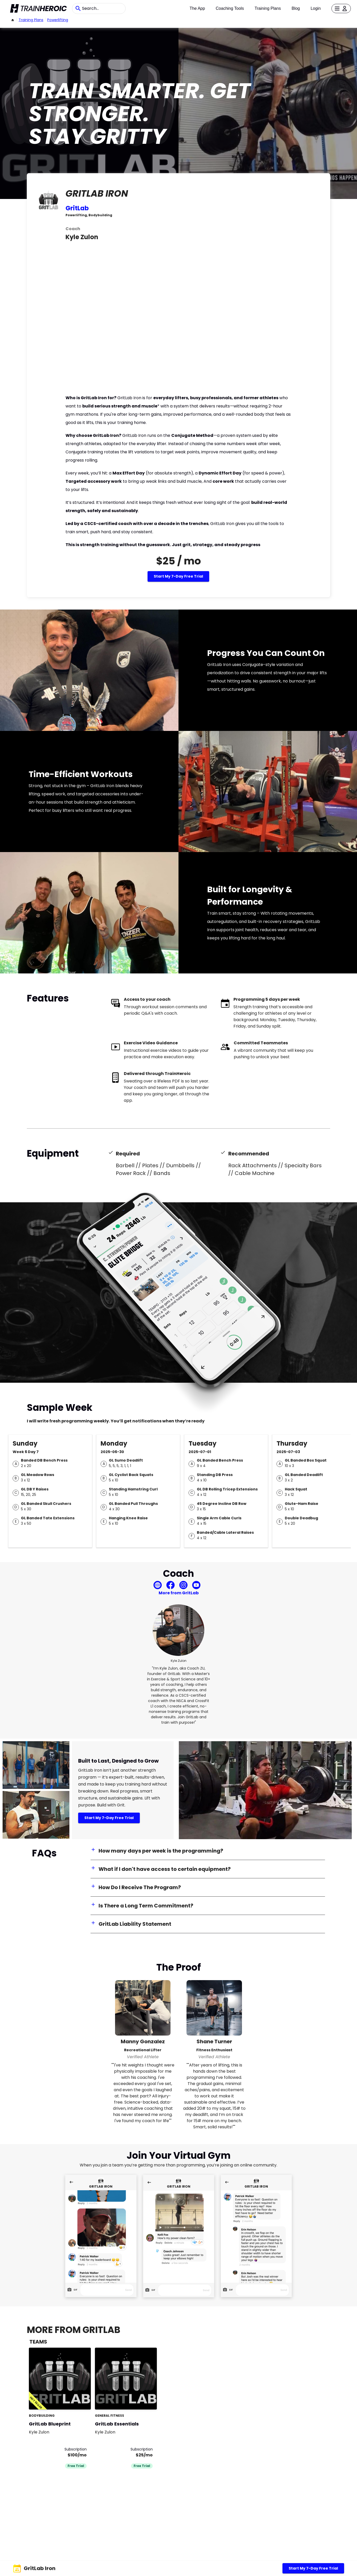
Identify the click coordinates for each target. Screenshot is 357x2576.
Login (316, 8)
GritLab (77, 208)
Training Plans (268, 8)
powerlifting (57, 19)
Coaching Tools (230, 8)
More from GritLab (179, 1593)
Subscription (75, 2449)
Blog (295, 8)
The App (197, 8)
